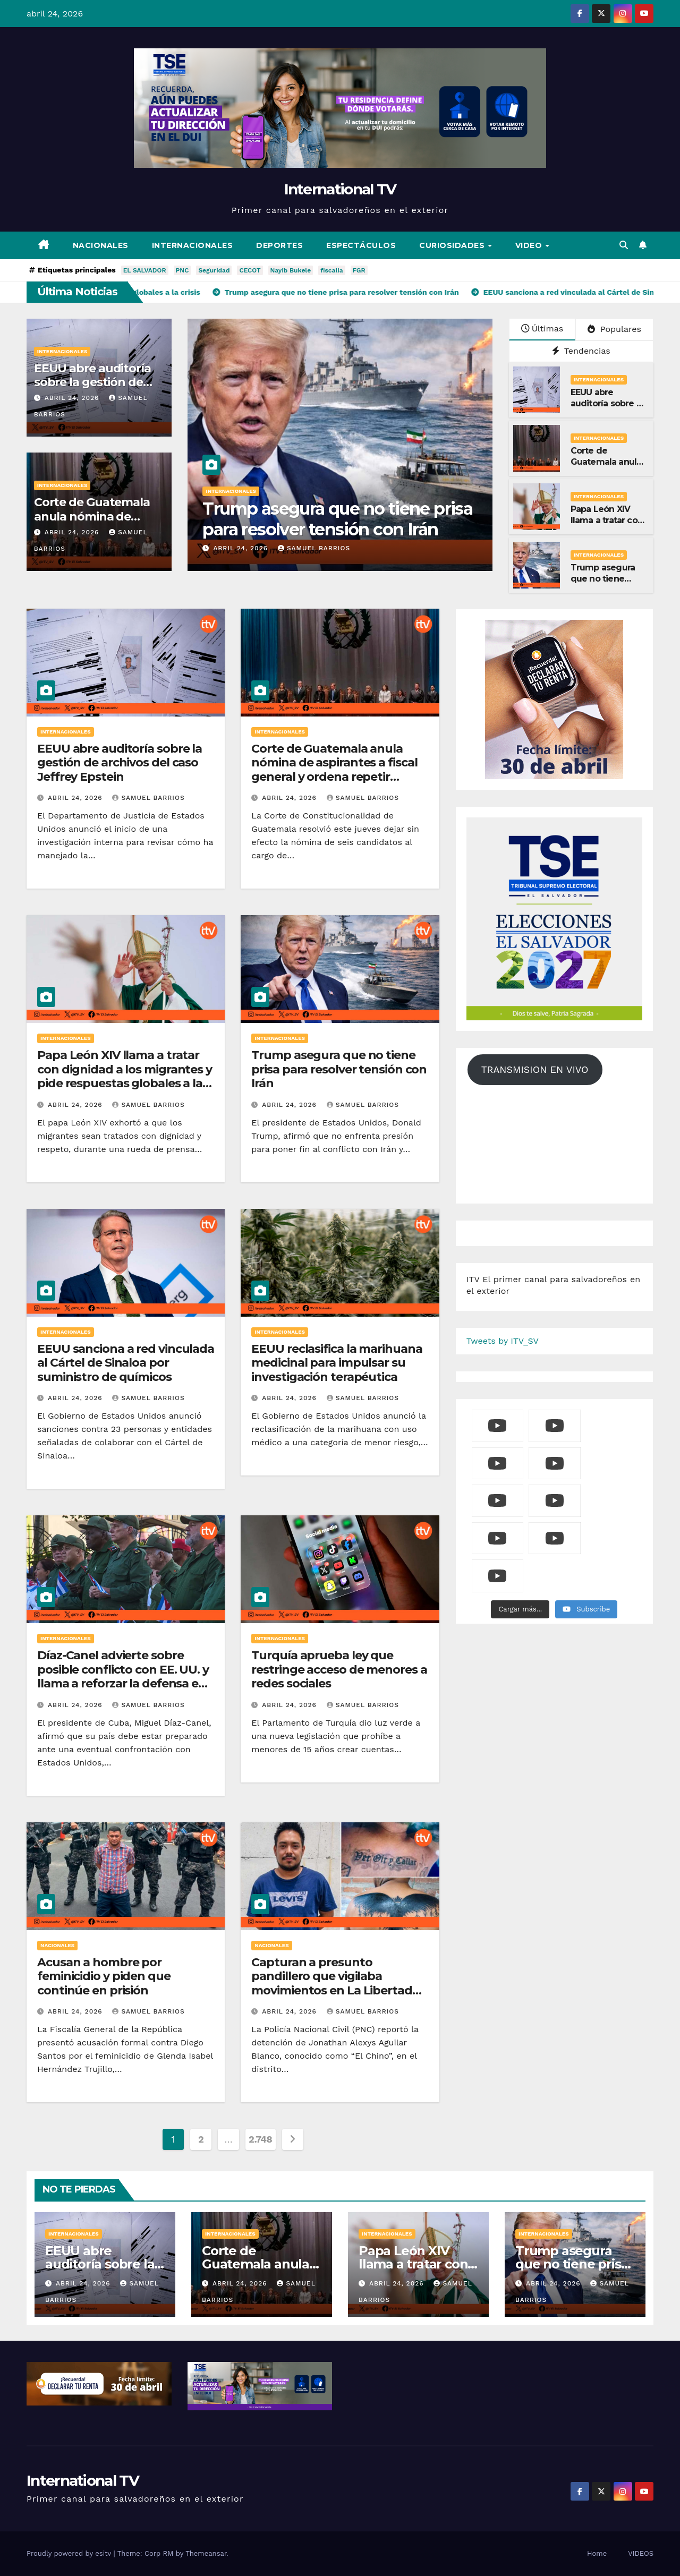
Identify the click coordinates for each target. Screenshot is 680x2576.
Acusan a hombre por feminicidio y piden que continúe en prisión (104, 1976)
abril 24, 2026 (73, 398)
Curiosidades (453, 245)
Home (597, 2553)
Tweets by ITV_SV (502, 1341)
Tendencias (581, 351)
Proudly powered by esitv (70, 2553)
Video (530, 245)
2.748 (260, 2139)
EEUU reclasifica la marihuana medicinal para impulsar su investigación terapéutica (336, 1363)
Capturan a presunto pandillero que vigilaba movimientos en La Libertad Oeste (331, 1983)
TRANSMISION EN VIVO (535, 1069)
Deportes (279, 245)
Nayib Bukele (290, 270)
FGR (359, 270)
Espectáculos (361, 245)
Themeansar (205, 2553)
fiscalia (331, 270)
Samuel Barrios (396, 548)
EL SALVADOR (144, 270)
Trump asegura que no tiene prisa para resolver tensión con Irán (419, 518)
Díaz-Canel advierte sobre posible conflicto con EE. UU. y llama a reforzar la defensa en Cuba (123, 1676)
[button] (623, 245)
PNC (182, 270)
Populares (614, 329)
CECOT (249, 270)
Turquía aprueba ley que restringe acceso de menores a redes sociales (339, 1669)
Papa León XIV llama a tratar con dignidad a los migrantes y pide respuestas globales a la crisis (124, 1076)
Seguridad (214, 270)
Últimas (542, 328)
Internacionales (192, 245)
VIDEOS (640, 2553)
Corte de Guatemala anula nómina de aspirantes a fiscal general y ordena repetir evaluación (334, 769)
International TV (340, 189)
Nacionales (101, 245)
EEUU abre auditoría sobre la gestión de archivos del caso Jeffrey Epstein (119, 762)
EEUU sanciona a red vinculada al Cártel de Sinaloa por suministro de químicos (125, 1363)
